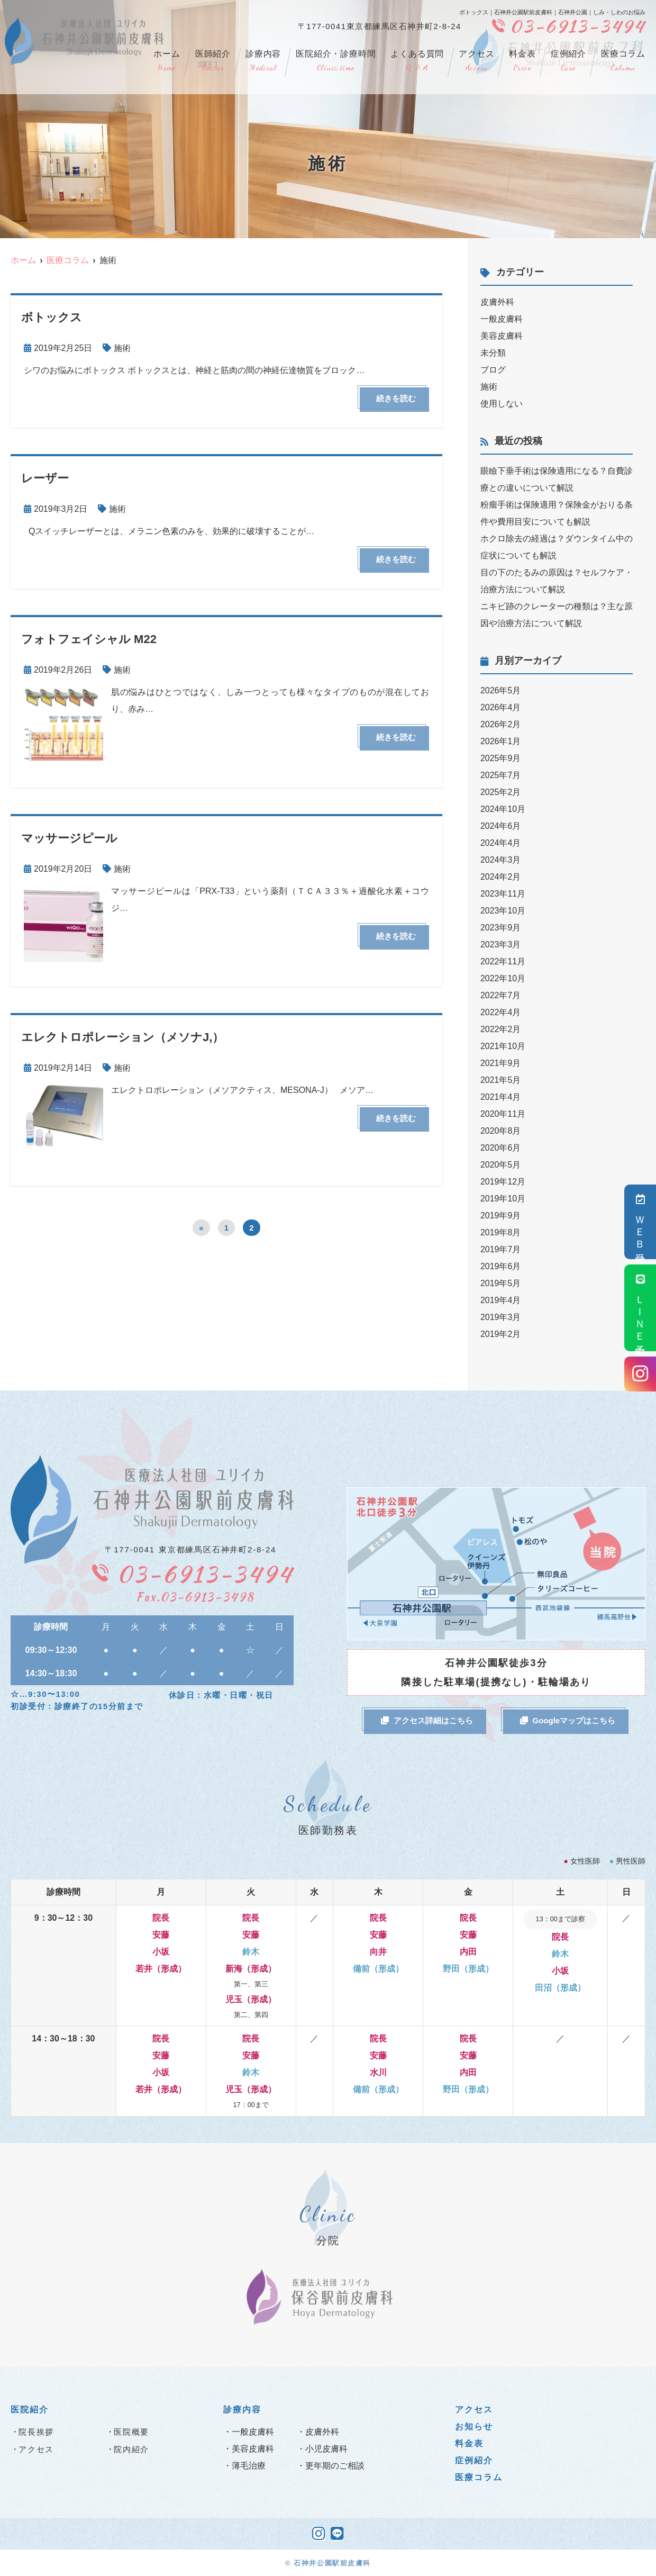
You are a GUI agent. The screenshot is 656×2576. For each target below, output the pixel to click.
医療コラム (623, 61)
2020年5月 (500, 1164)
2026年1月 (500, 741)
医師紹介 (213, 61)
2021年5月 (500, 1079)
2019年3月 (500, 1317)
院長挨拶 (36, 2431)
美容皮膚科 (501, 335)
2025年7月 (500, 775)
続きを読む (396, 398)
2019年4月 (500, 1300)
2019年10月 (502, 1198)
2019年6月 (500, 1266)
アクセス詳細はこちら (427, 1720)
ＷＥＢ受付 (640, 1222)
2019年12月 (502, 1181)
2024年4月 (500, 842)
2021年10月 (502, 1046)
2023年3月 (500, 944)
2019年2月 (500, 1334)
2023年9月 (500, 927)
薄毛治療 (249, 2465)
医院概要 (131, 2431)
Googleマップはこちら (568, 1720)
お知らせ (474, 2426)
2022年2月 (500, 1029)
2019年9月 (500, 1215)
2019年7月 (500, 1249)
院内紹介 (131, 2449)
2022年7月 (500, 995)
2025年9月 (500, 758)
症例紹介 (568, 61)
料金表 (522, 61)
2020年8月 (500, 1130)
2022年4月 (500, 1012)
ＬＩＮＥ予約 (640, 1308)
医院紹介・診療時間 (336, 61)
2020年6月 (500, 1147)
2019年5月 (500, 1283)
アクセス (476, 61)
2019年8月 (500, 1232)
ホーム (166, 61)
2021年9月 (500, 1063)
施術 (122, 348)
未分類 (493, 352)
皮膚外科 (497, 301)
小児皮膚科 (326, 2448)
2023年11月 (502, 893)
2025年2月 (500, 792)
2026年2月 (500, 724)
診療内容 (263, 61)
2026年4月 (500, 707)
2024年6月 (500, 825)
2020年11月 (502, 1113)
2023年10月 (502, 910)
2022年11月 (502, 961)
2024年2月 (500, 876)
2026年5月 (500, 690)
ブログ (493, 369)
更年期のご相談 (335, 2465)
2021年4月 (500, 1096)
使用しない (501, 403)
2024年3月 (500, 859)
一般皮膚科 (501, 318)
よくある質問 (417, 61)
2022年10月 (502, 978)
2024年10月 (502, 809)
